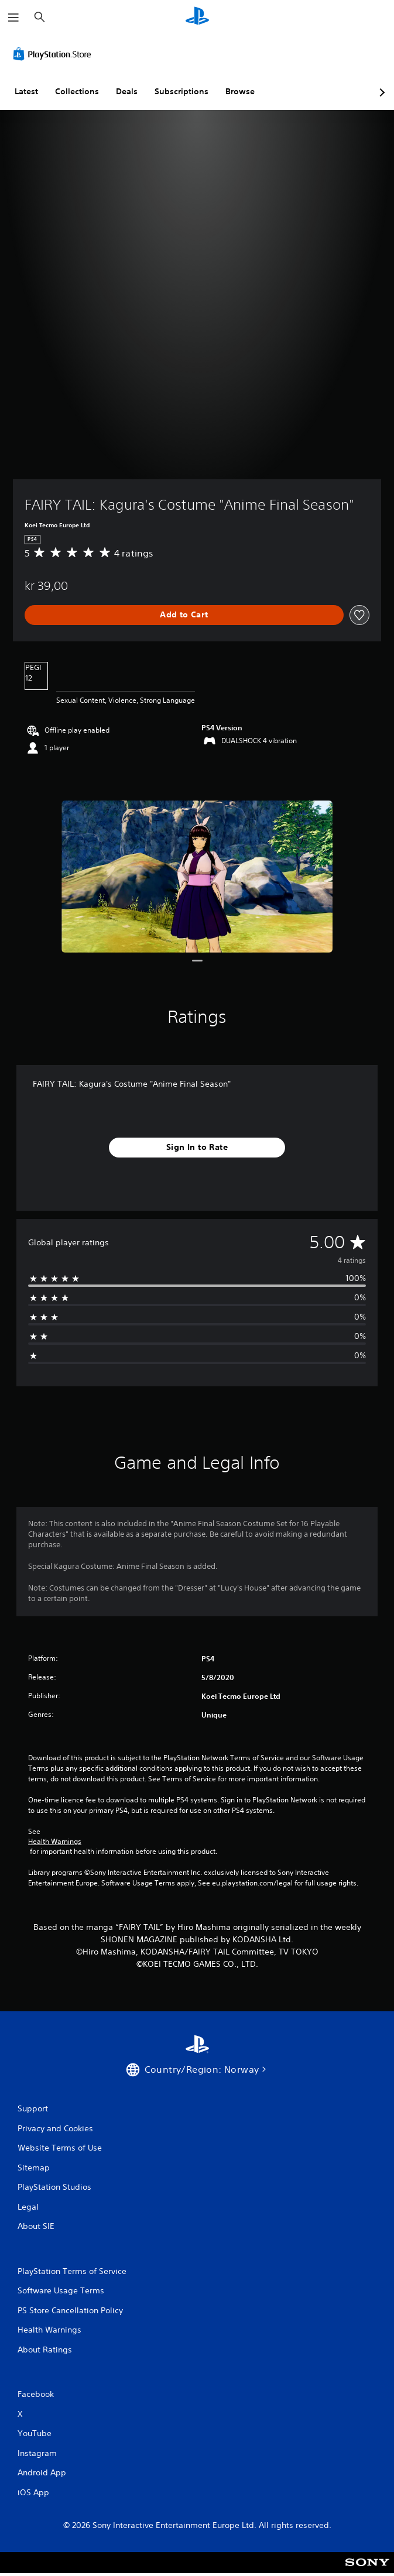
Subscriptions (181, 91)
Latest (26, 91)
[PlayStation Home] (197, 17)
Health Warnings (54, 1841)
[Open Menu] (13, 17)
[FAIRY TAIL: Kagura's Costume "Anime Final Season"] (197, 877)
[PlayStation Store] (54, 53)
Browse (240, 91)
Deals (127, 91)
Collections (77, 91)
